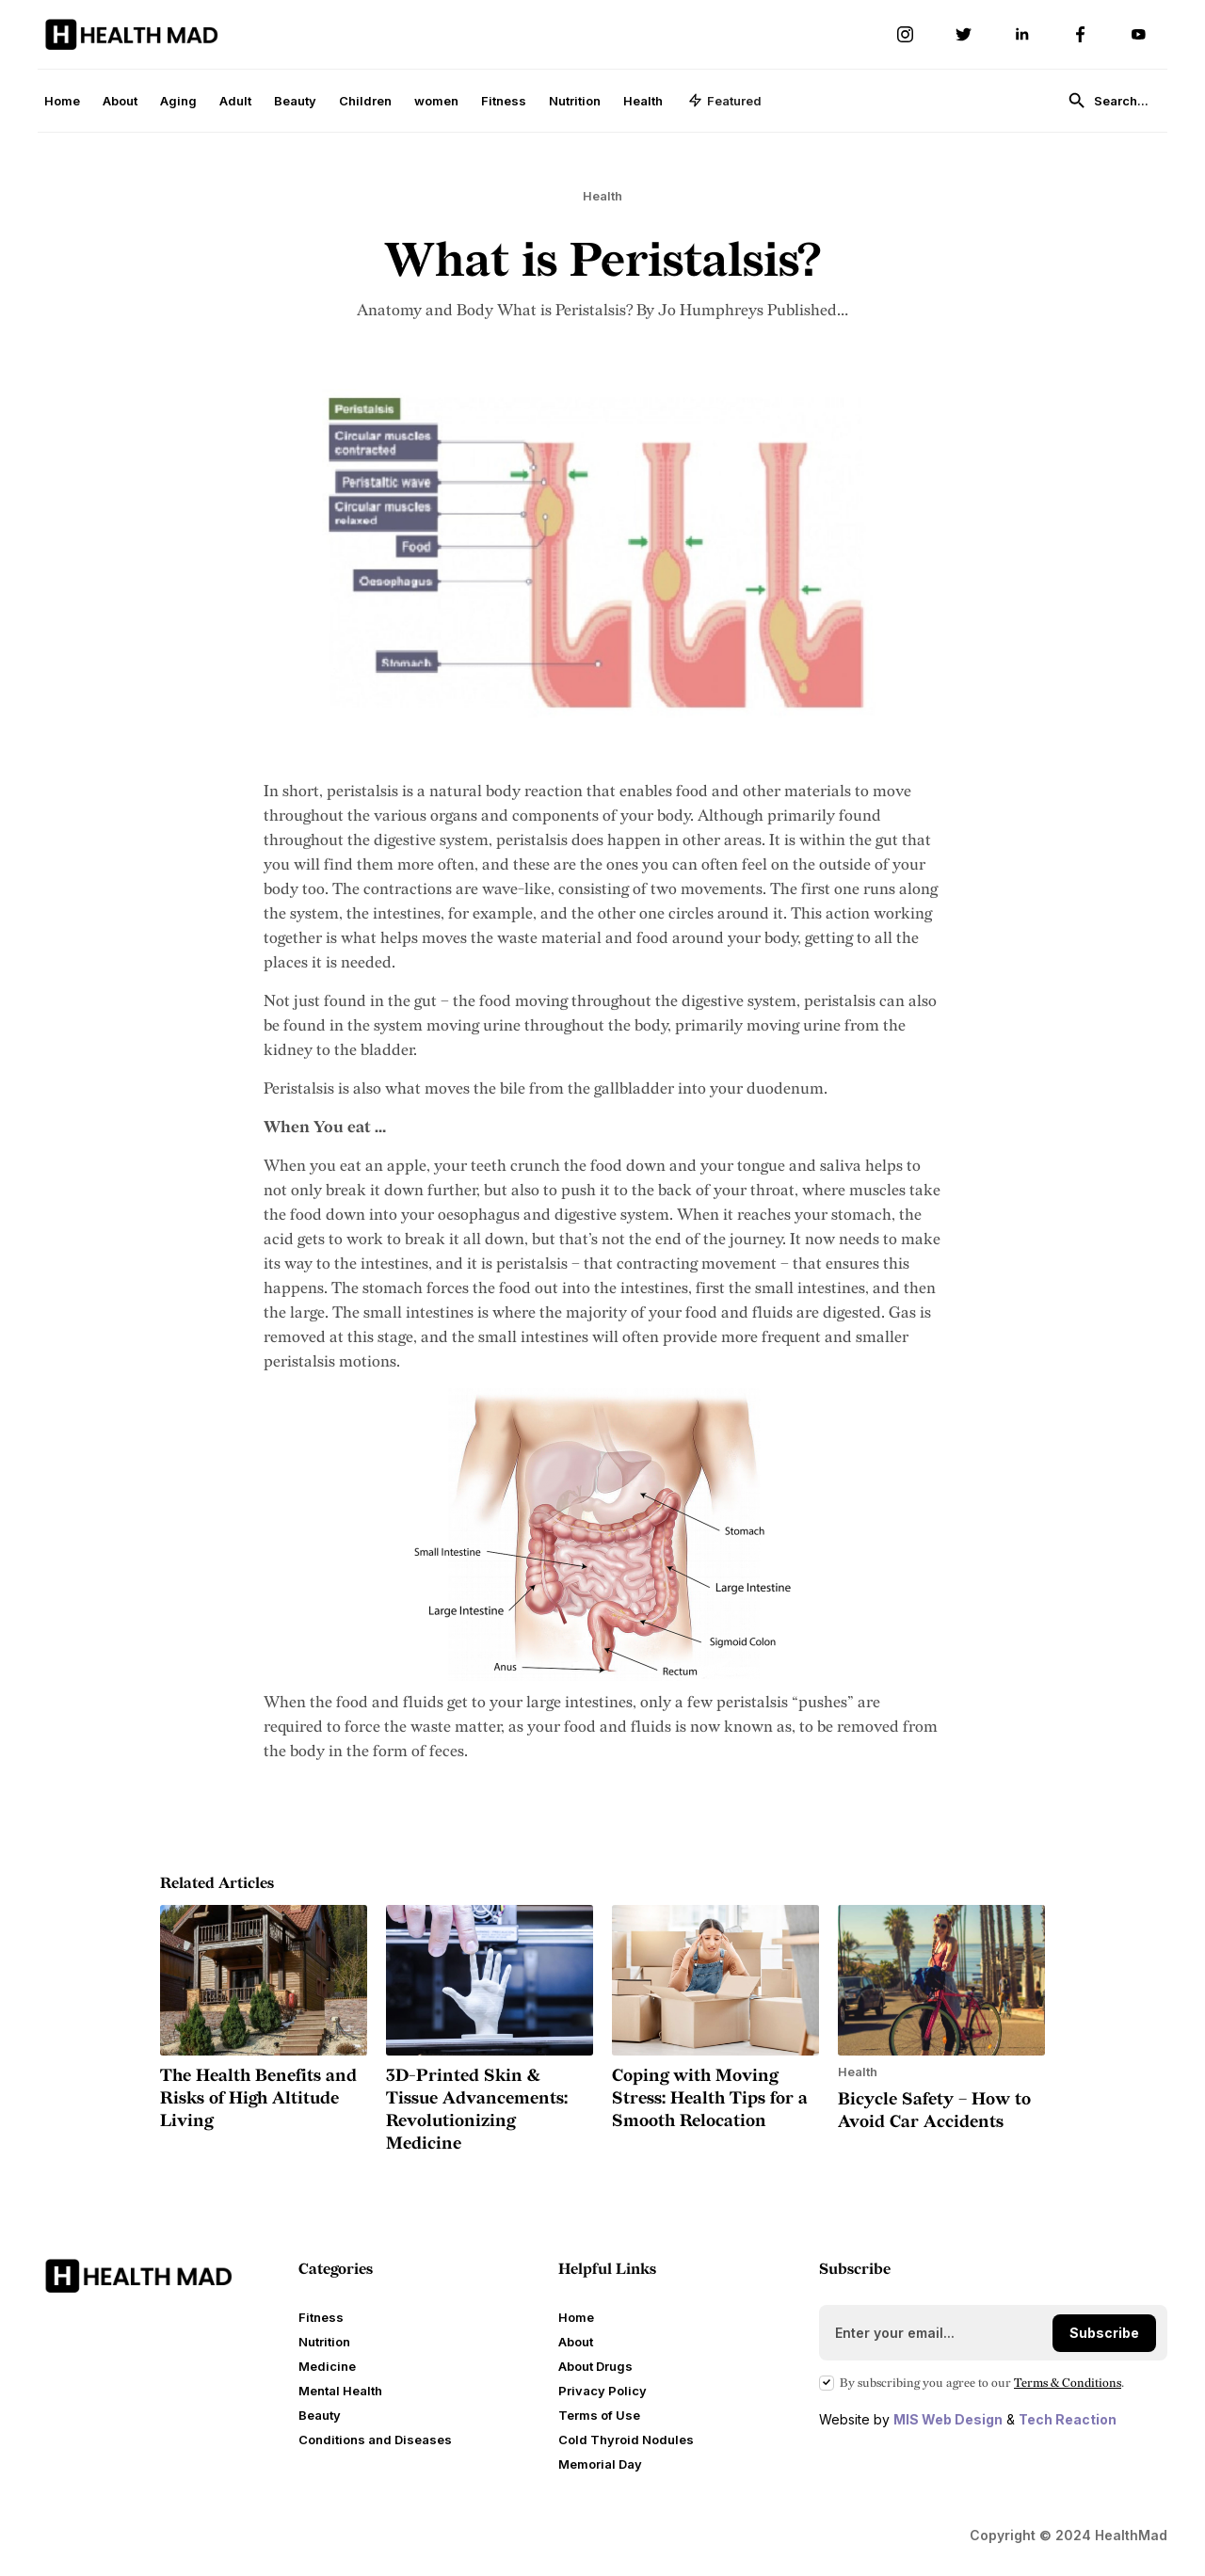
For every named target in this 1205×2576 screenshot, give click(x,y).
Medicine (327, 2366)
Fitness (503, 100)
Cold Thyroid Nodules (626, 2439)
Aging (178, 100)
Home (62, 100)
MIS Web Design (948, 2419)
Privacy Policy (602, 2390)
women (436, 100)
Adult (235, 100)
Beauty (295, 100)
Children (365, 100)
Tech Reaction (1068, 2419)
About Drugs (595, 2366)
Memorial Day (600, 2464)
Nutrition (575, 100)
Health (643, 100)
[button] (725, 100)
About (120, 100)
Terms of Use (599, 2415)
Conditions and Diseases (375, 2439)
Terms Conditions (1067, 2383)
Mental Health (340, 2390)
